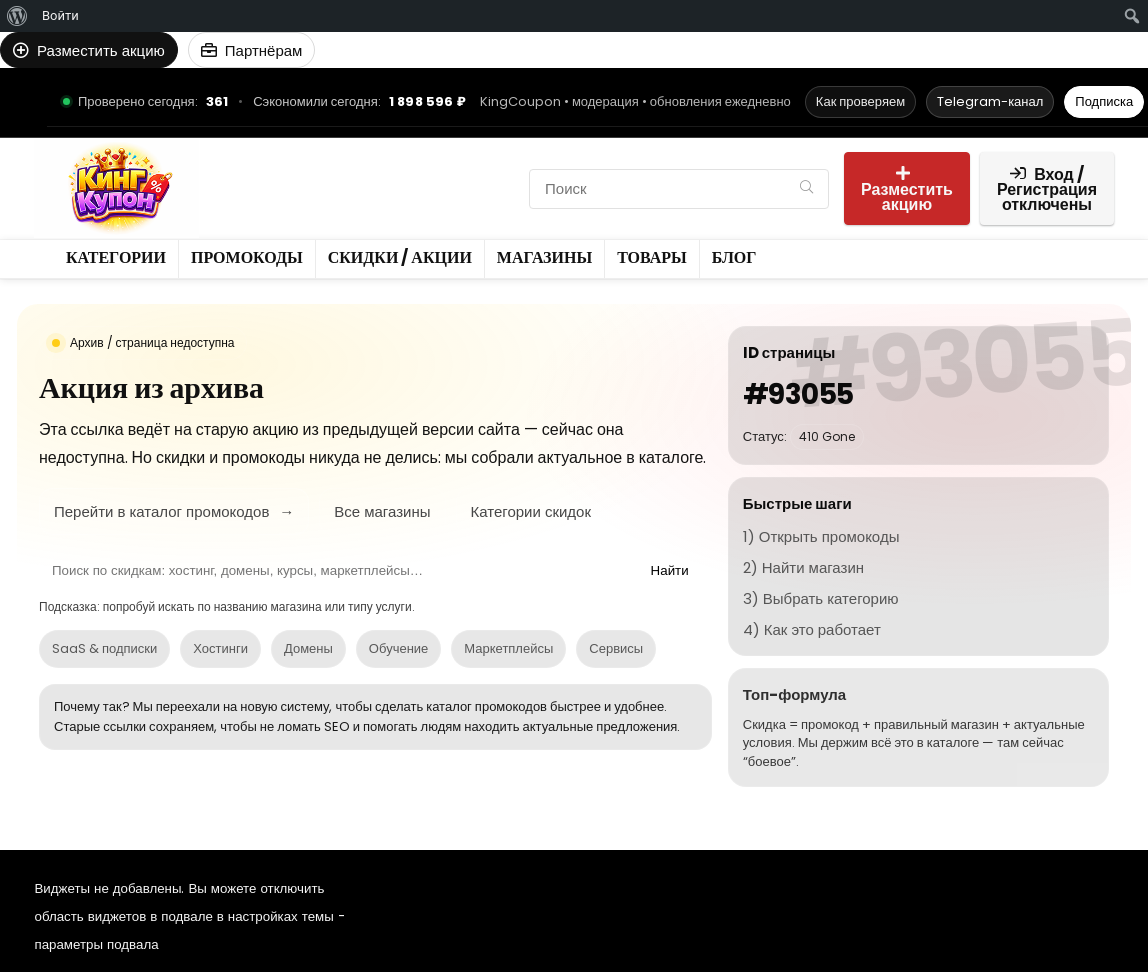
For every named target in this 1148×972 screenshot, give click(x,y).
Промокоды (362, 154)
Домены (308, 648)
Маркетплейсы (508, 648)
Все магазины (382, 511)
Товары (485, 188)
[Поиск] (806, 189)
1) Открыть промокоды (821, 536)
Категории (262, 154)
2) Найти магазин (803, 567)
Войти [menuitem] (60, 15)
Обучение (398, 648)
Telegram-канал (990, 101)
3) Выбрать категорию (821, 598)
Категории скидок (531, 511)
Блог (241, 222)
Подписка (1104, 101)
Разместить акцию (907, 190)
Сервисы (616, 648)
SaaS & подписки (104, 648)
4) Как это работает (812, 629)
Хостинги (220, 648)
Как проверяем (860, 101)
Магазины (400, 188)
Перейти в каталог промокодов (174, 511)
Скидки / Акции (283, 188)
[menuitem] (17, 16)
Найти (670, 570)
